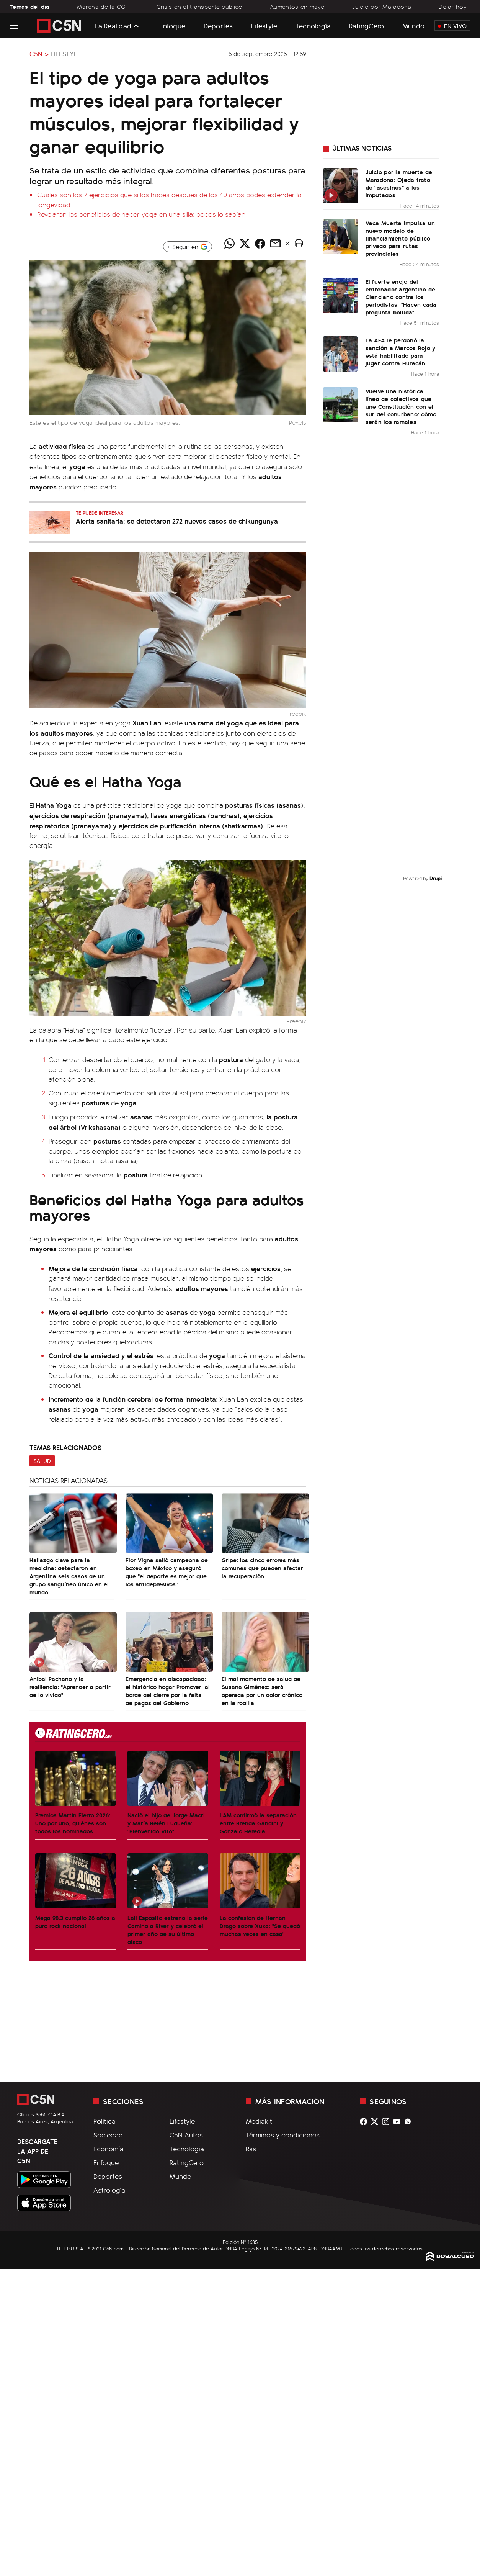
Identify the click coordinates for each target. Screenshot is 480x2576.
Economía (108, 2148)
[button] (298, 243)
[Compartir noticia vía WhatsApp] (229, 243)
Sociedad (108, 2134)
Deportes (218, 25)
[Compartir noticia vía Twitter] (244, 243)
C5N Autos (186, 2134)
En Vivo (452, 25)
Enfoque (172, 25)
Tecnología (313, 25)
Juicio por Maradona (381, 6)
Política (104, 2121)
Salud (42, 1461)
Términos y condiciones (283, 2134)
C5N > (39, 53)
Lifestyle (264, 25)
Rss (251, 2148)
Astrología (109, 2190)
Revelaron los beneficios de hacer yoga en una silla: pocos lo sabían (141, 214)
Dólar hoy (453, 6)
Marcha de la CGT (103, 6)
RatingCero (366, 25)
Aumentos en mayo (297, 6)
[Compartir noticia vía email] (275, 243)
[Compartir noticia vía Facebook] (260, 243)
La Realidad (113, 26)
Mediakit (259, 2121)
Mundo (413, 25)
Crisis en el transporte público (200, 6)
